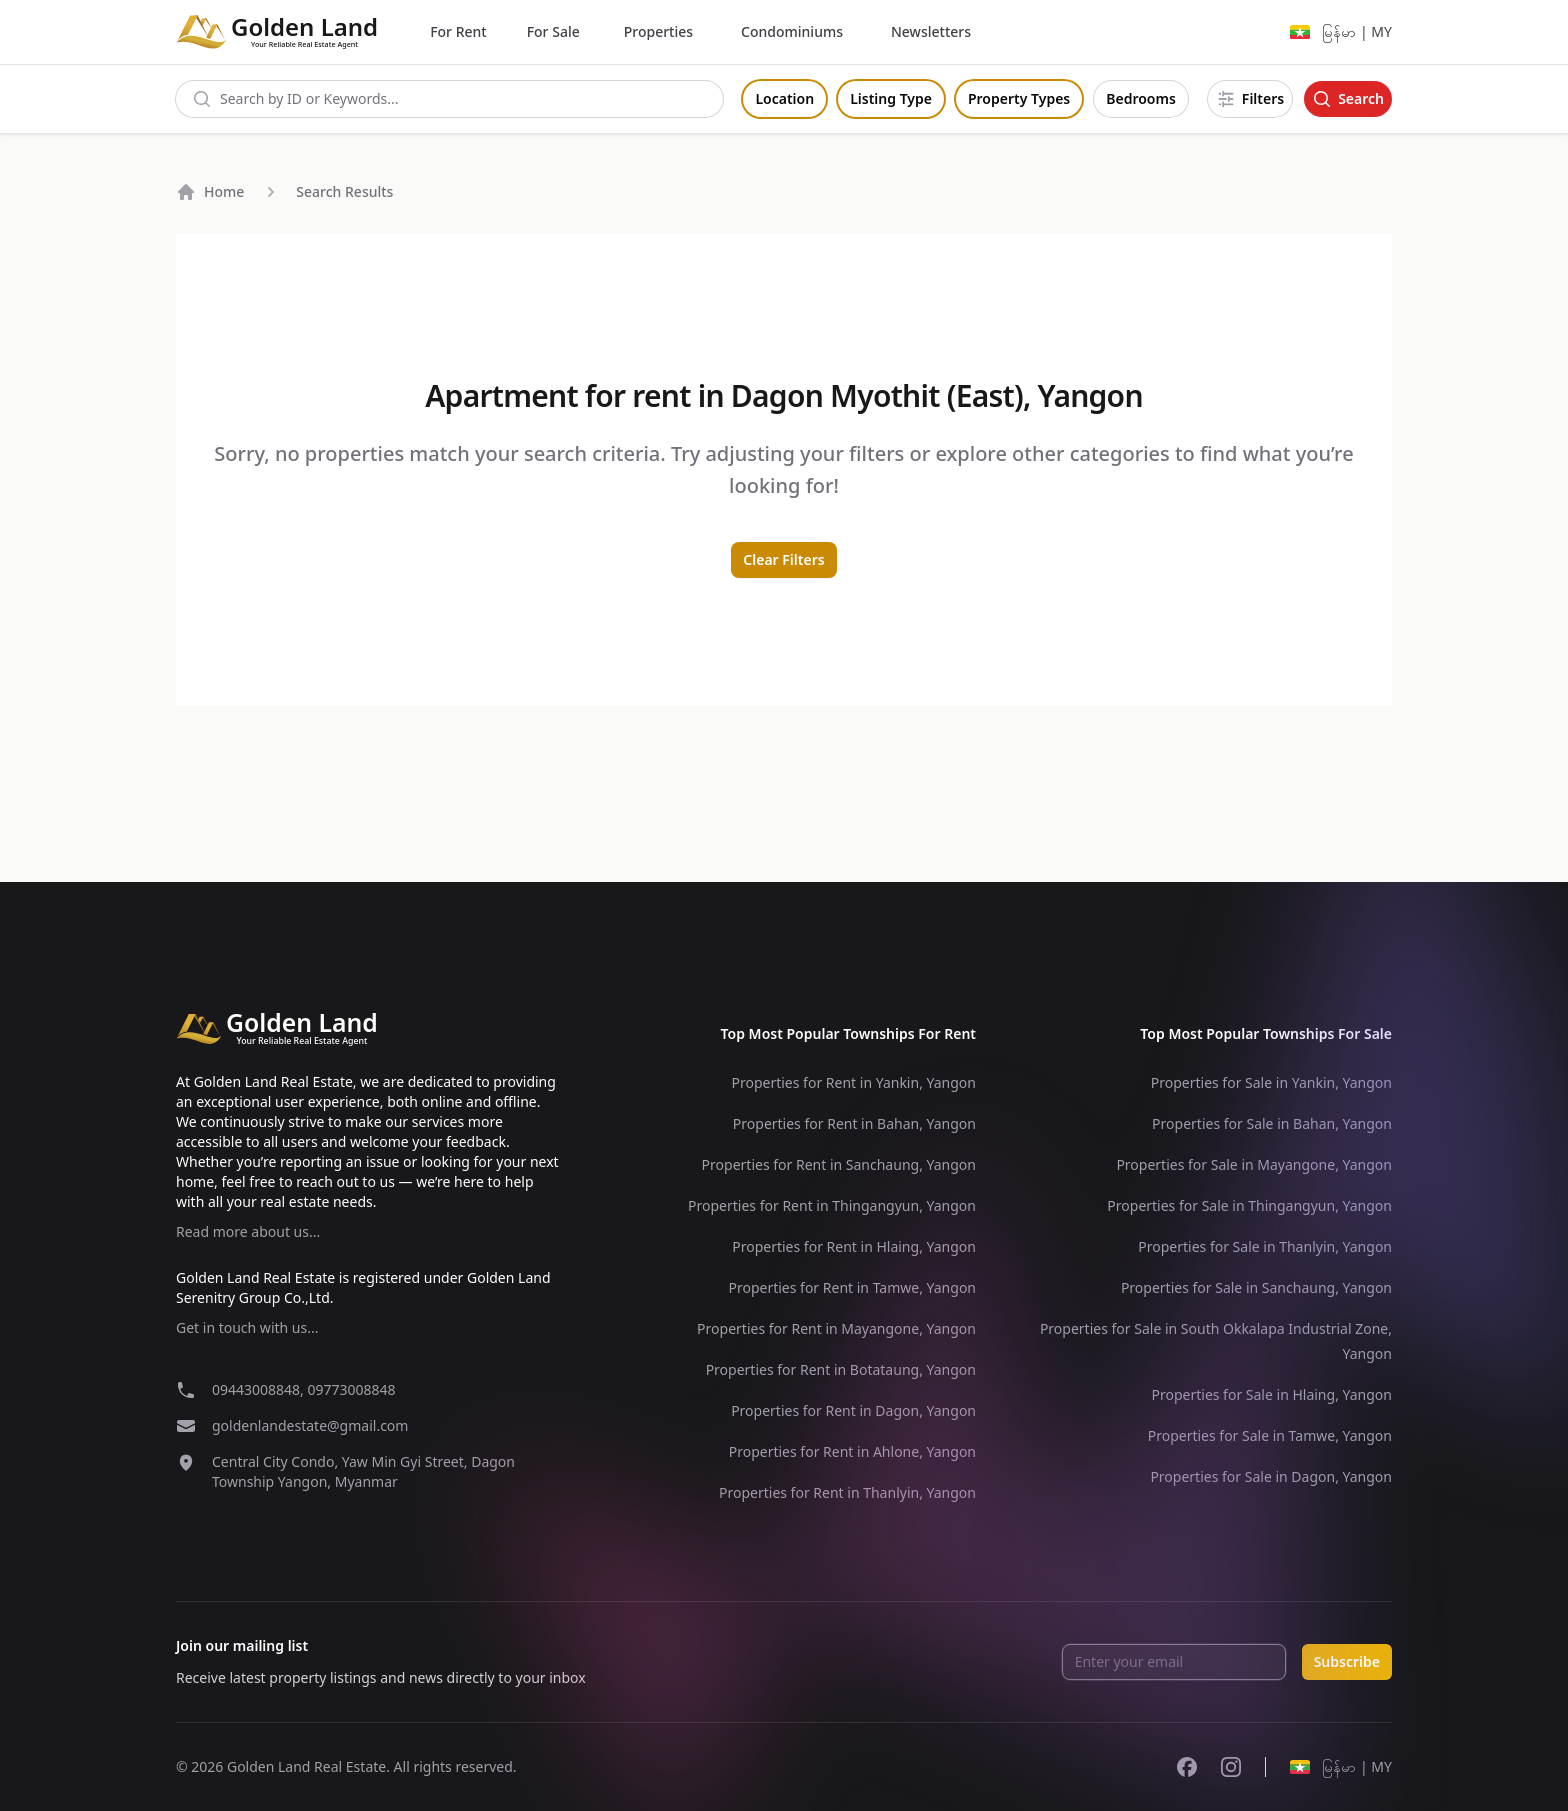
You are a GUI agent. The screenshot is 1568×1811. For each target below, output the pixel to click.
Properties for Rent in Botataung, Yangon (841, 1369)
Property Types (1019, 98)
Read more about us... (248, 1231)
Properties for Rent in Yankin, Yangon (853, 1082)
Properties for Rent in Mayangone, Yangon (836, 1328)
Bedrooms (1141, 98)
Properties (658, 31)
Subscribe (1347, 1661)
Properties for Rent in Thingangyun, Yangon (832, 1205)
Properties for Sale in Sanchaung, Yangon (1256, 1287)
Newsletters (931, 31)
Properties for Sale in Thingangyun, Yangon (1249, 1205)
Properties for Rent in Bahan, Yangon (854, 1123)
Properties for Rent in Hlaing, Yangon (854, 1246)
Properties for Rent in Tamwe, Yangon (852, 1287)
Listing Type (891, 98)
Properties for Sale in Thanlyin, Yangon (1265, 1246)
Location (784, 98)
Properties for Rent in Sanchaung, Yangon (839, 1164)
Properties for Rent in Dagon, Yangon (853, 1410)
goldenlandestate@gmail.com (310, 1425)
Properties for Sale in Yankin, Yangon (1271, 1082)
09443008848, (259, 1389)
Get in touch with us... (247, 1327)
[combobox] (449, 99)
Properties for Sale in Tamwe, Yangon (1270, 1435)
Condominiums (792, 31)
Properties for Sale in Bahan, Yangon (1272, 1123)
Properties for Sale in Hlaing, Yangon (1271, 1394)
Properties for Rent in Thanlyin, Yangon (847, 1492)
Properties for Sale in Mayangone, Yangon (1254, 1164)
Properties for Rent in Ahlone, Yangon (852, 1451)
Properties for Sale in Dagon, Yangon (1271, 1476)
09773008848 (351, 1389)
